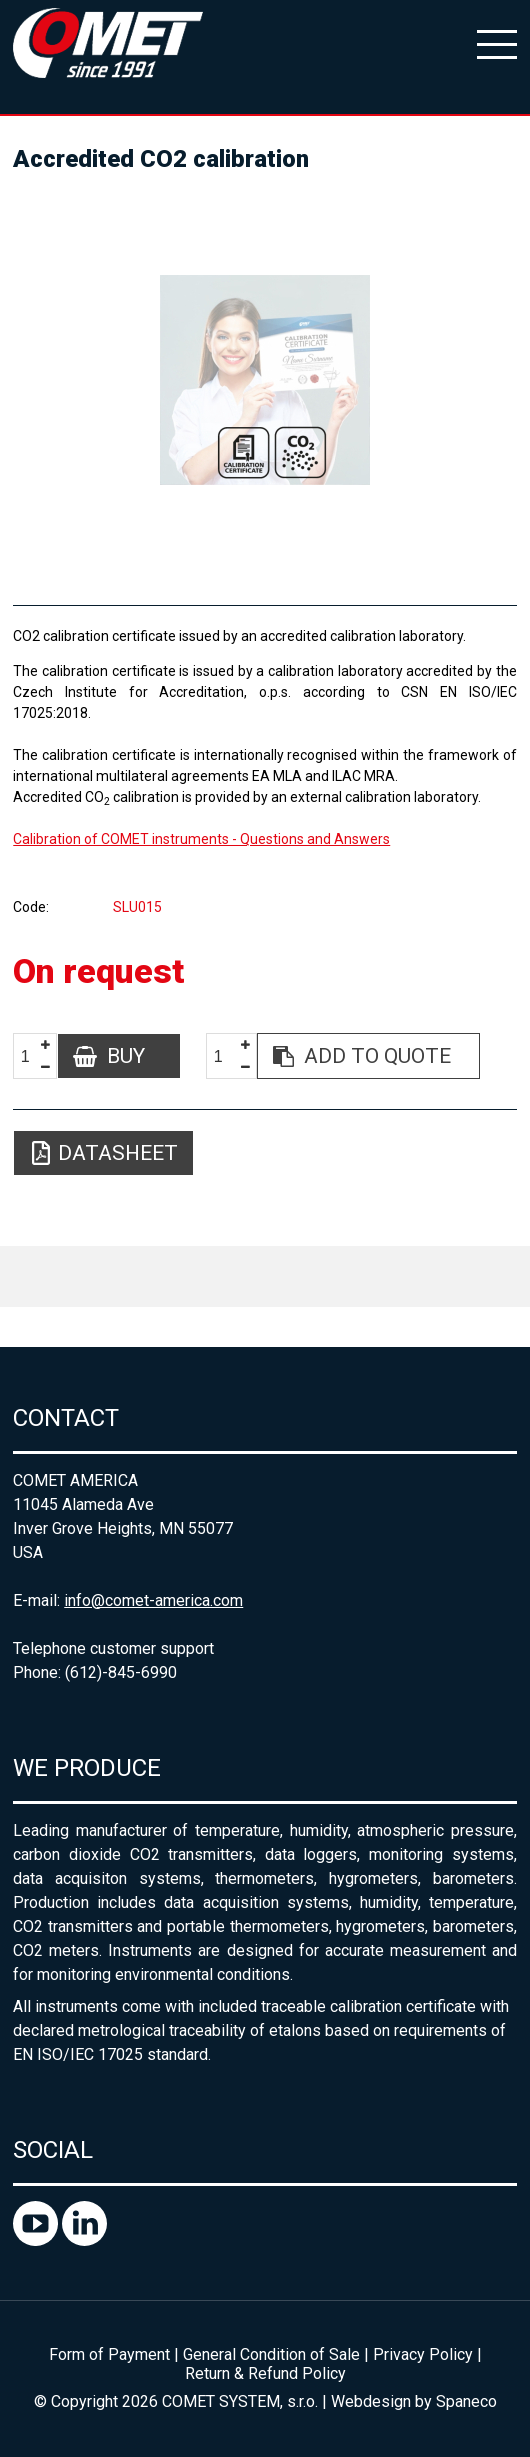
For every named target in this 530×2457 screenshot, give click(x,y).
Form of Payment (109, 2354)
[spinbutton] (33, 1056)
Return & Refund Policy (265, 2373)
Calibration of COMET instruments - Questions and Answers (201, 839)
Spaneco (466, 2401)
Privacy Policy (423, 2354)
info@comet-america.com (153, 1600)
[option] (265, 380)
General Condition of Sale (271, 2354)
